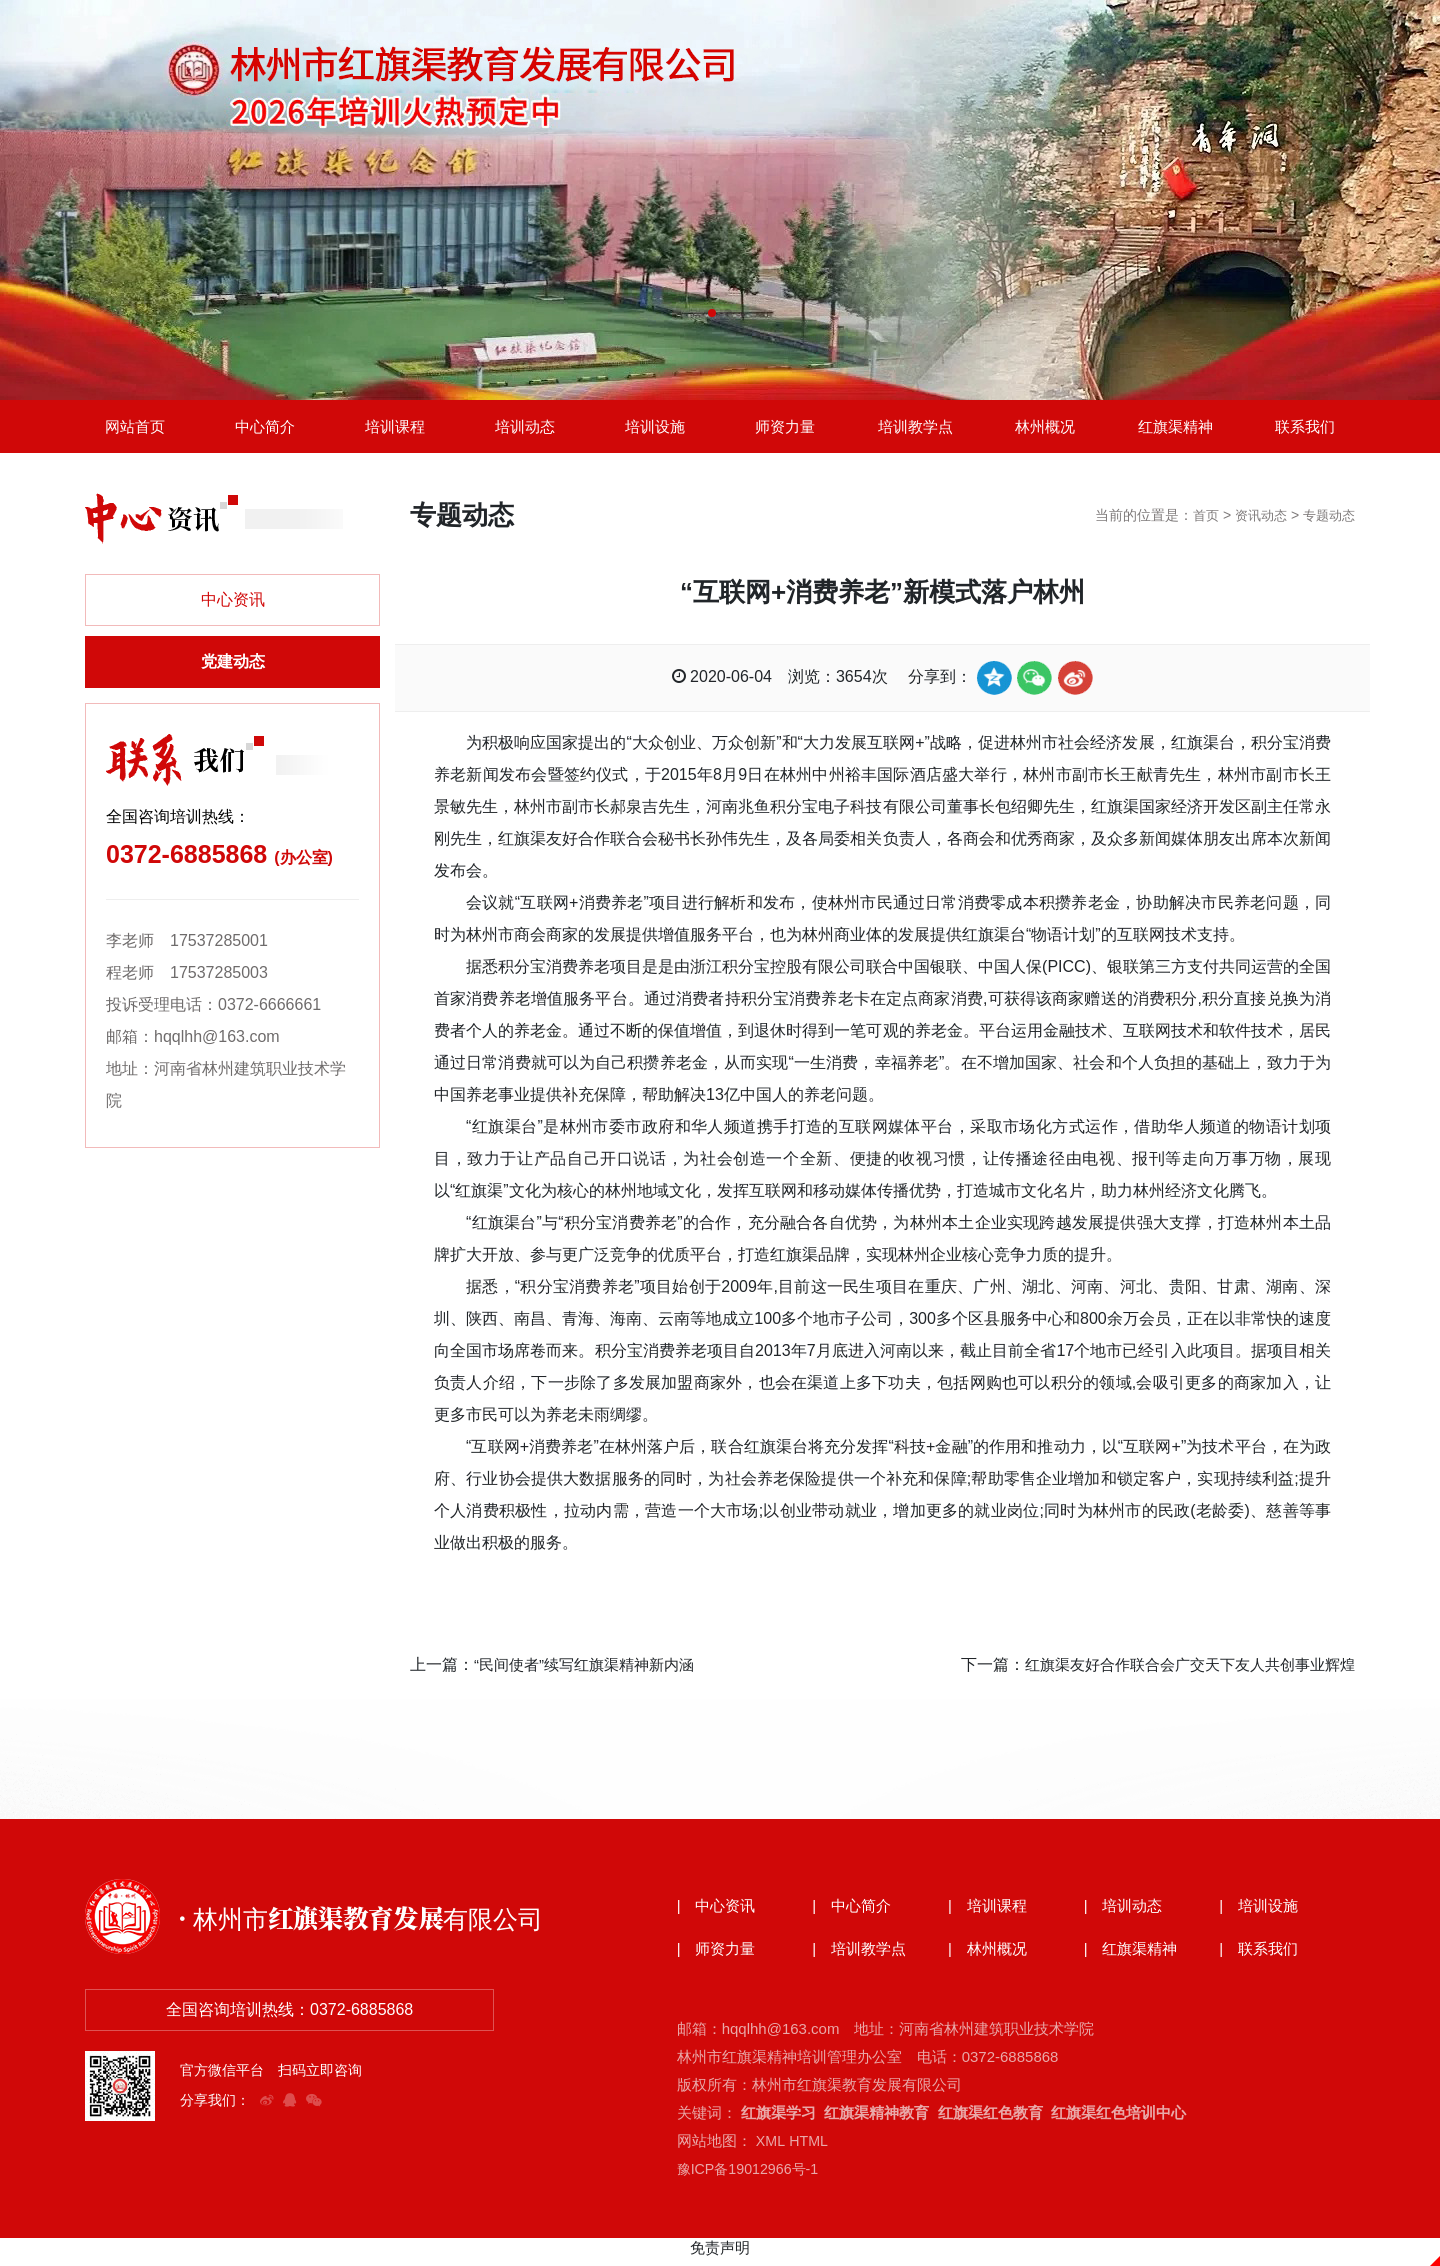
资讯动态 (1255, 522)
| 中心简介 (854, 1913)
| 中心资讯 (719, 1913)
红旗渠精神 (1175, 429)
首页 (1197, 522)
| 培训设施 (1261, 1913)
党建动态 (233, 668)
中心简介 (265, 429)
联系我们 (1305, 429)
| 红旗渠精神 (1134, 1957)
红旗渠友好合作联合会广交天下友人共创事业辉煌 (1179, 1670)
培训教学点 (915, 429)
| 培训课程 (990, 1913)
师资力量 (785, 429)
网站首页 (135, 429)
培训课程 (395, 429)
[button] (712, 313)
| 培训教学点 (862, 1957)
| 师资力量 (719, 1957)
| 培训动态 (1126, 1913)
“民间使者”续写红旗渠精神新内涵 (591, 1670)
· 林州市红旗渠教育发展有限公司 (382, 1923)
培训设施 (655, 429)
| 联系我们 (1261, 1957)
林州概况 (1045, 429)
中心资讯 (233, 606)
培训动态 (525, 429)
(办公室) (303, 864)
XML (771, 2148)
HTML (810, 2148)
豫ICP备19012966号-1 (752, 2176)
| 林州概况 (990, 1957)
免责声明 (720, 2255)
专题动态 (1327, 522)
